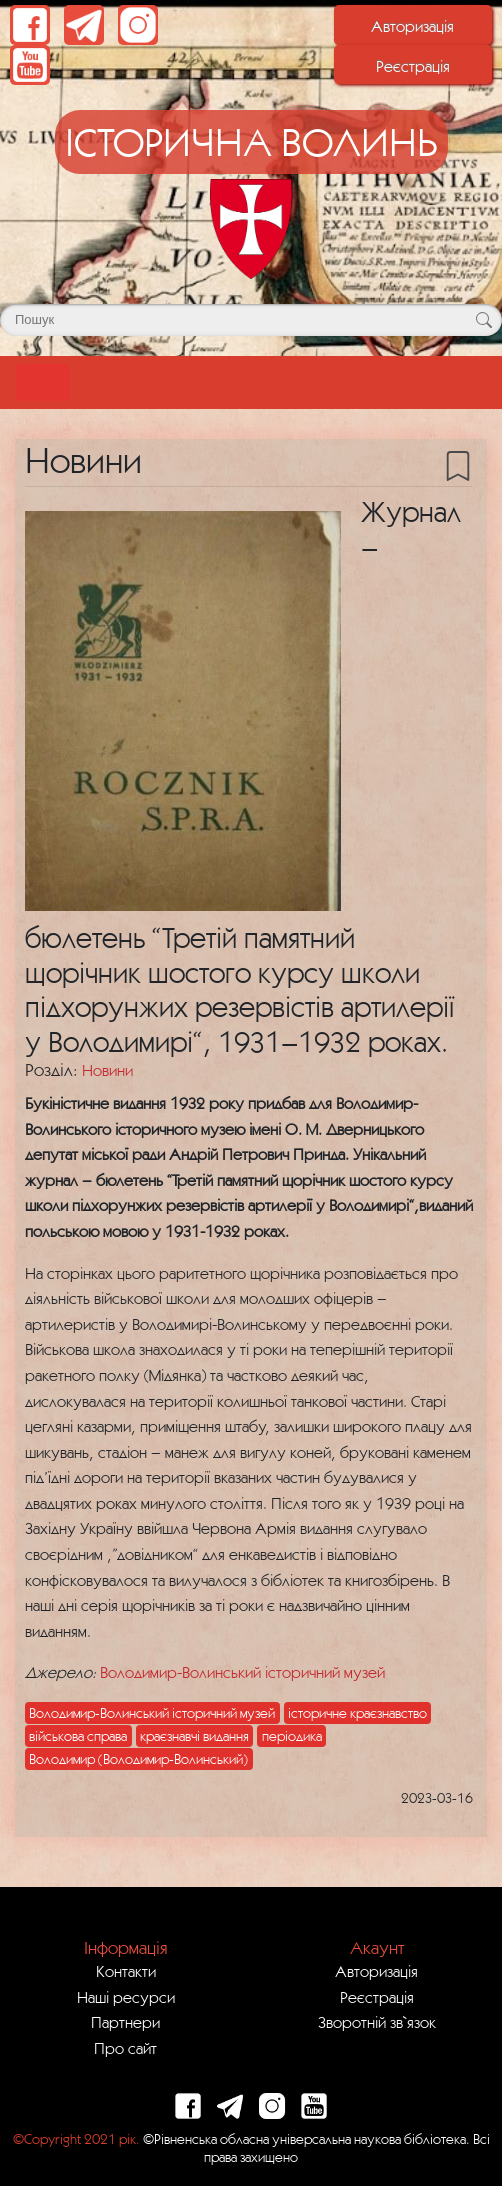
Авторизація (412, 26)
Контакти (126, 1971)
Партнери (125, 2022)
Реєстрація (413, 66)
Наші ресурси (126, 1997)
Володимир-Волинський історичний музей (242, 1672)
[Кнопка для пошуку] (483, 320)
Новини (107, 1070)
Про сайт (125, 2048)
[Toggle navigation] (42, 382)
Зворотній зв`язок (377, 2022)
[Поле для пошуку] (251, 320)
